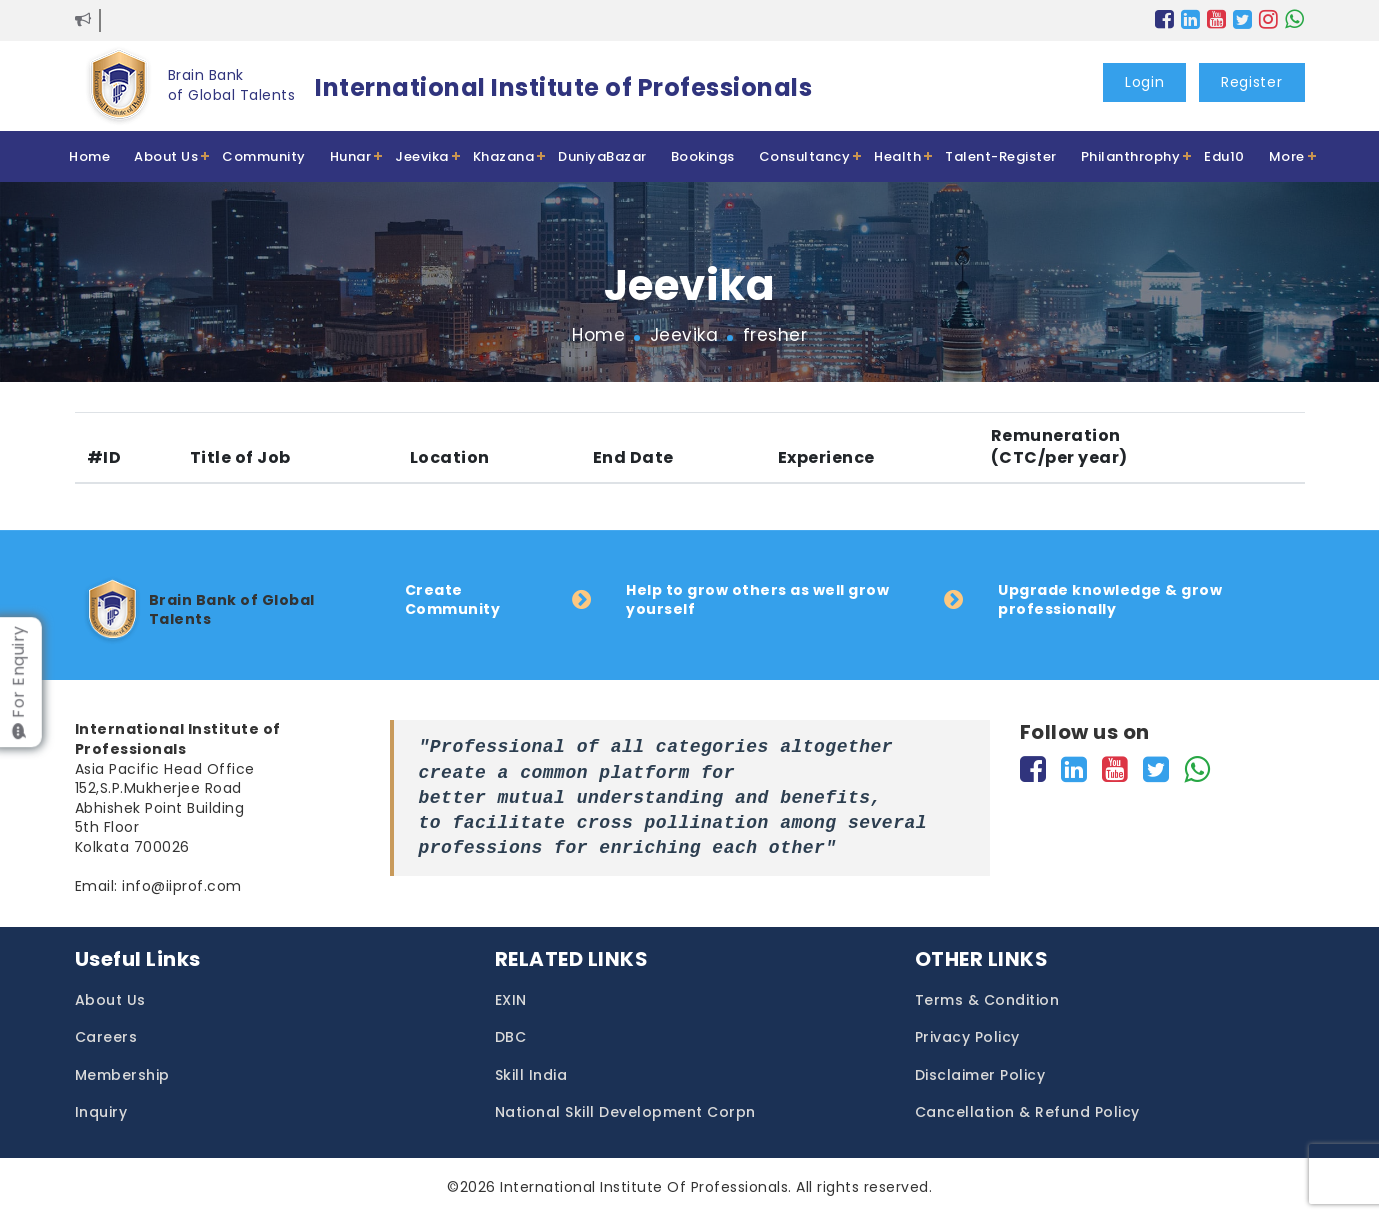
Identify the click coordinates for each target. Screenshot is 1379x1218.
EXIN (511, 1000)
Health (897, 156)
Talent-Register (1001, 156)
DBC (511, 1037)
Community (264, 156)
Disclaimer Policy (980, 1075)
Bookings (703, 156)
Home (89, 156)
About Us (166, 156)
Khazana (504, 156)
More (1287, 156)
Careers (106, 1037)
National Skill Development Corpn (625, 1112)
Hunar (351, 156)
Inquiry (101, 1112)
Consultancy (805, 156)
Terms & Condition (987, 1000)
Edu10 (1224, 156)
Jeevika (422, 156)
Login (1145, 82)
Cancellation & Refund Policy (1027, 1112)
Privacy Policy (967, 1037)
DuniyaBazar (602, 156)
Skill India (531, 1075)
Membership (122, 1075)
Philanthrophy (1131, 156)
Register (1252, 82)
